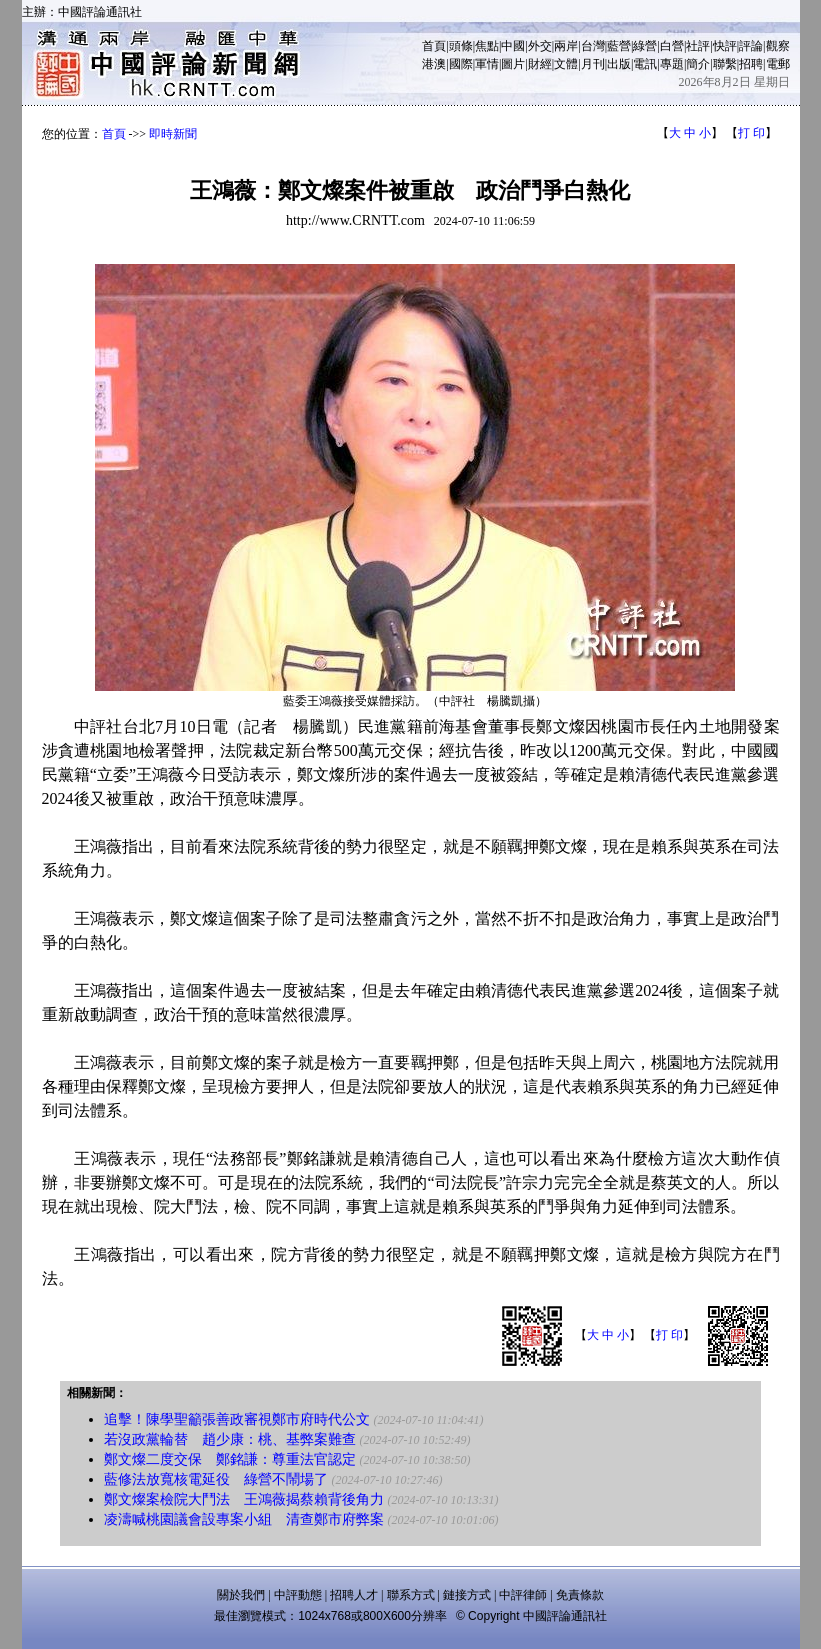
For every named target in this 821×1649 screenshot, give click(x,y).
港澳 (434, 64)
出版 (619, 64)
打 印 (751, 133)
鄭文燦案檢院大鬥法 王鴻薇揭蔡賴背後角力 (244, 1499)
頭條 (461, 46)
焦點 (487, 46)
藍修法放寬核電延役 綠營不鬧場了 (216, 1479)
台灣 (593, 46)
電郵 (778, 64)
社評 (698, 46)
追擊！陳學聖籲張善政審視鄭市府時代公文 (237, 1419)
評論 (751, 46)
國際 (461, 64)
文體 (566, 64)
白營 (672, 46)
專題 (672, 64)
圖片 (513, 64)
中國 (513, 46)
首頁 (434, 46)
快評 (725, 46)
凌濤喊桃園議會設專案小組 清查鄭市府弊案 (244, 1519)
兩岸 (566, 46)
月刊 (593, 64)
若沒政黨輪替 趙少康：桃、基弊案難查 (230, 1439)
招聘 (751, 64)
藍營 (619, 46)
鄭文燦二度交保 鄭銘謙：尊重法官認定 (230, 1459)
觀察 (778, 46)
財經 (540, 64)
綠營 (645, 46)
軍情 (487, 64)
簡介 (698, 64)
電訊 (645, 64)
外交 (540, 46)
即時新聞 (173, 134)
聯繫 (725, 64)
